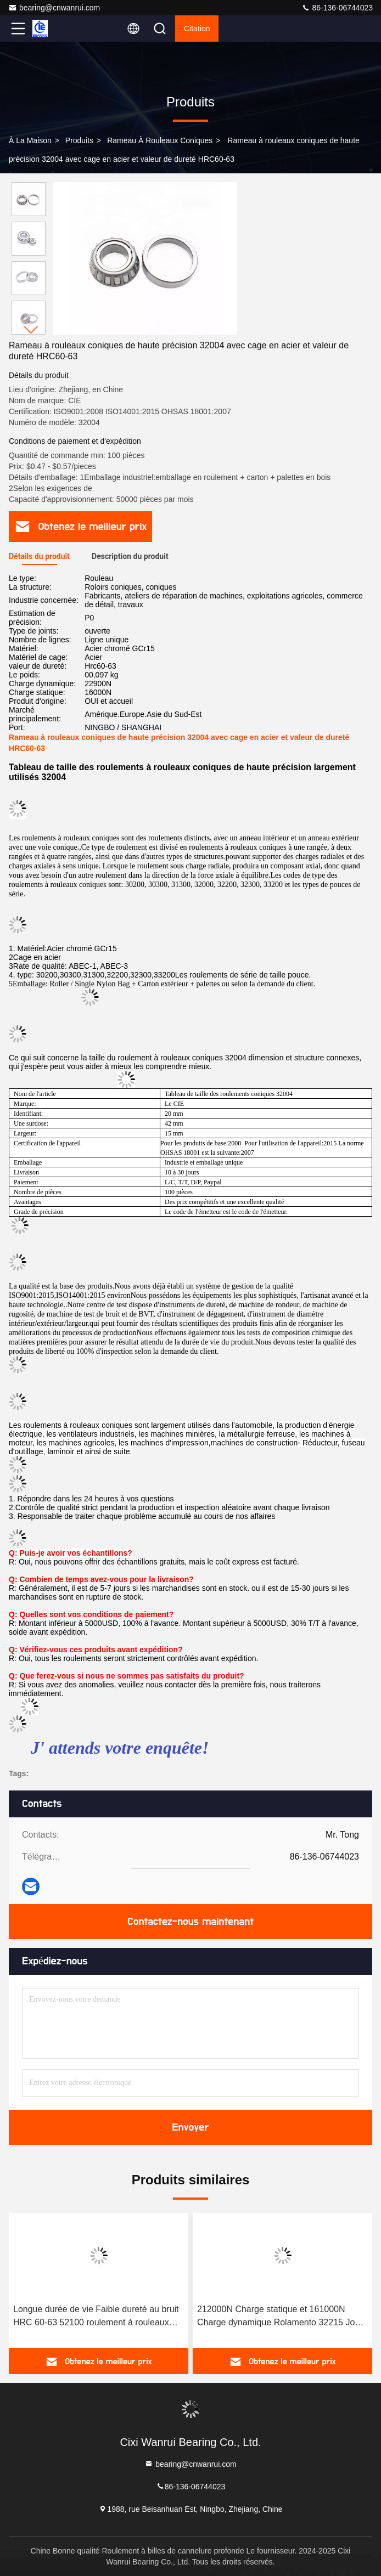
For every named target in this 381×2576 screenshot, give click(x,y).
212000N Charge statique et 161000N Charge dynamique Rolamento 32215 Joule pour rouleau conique (282, 2316)
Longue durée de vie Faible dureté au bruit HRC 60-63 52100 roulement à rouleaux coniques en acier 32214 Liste (96, 2316)
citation (197, 28)
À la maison (30, 140)
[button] (31, 330)
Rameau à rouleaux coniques (159, 140)
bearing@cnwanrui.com (54, 7)
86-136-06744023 (337, 7)
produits (79, 140)
